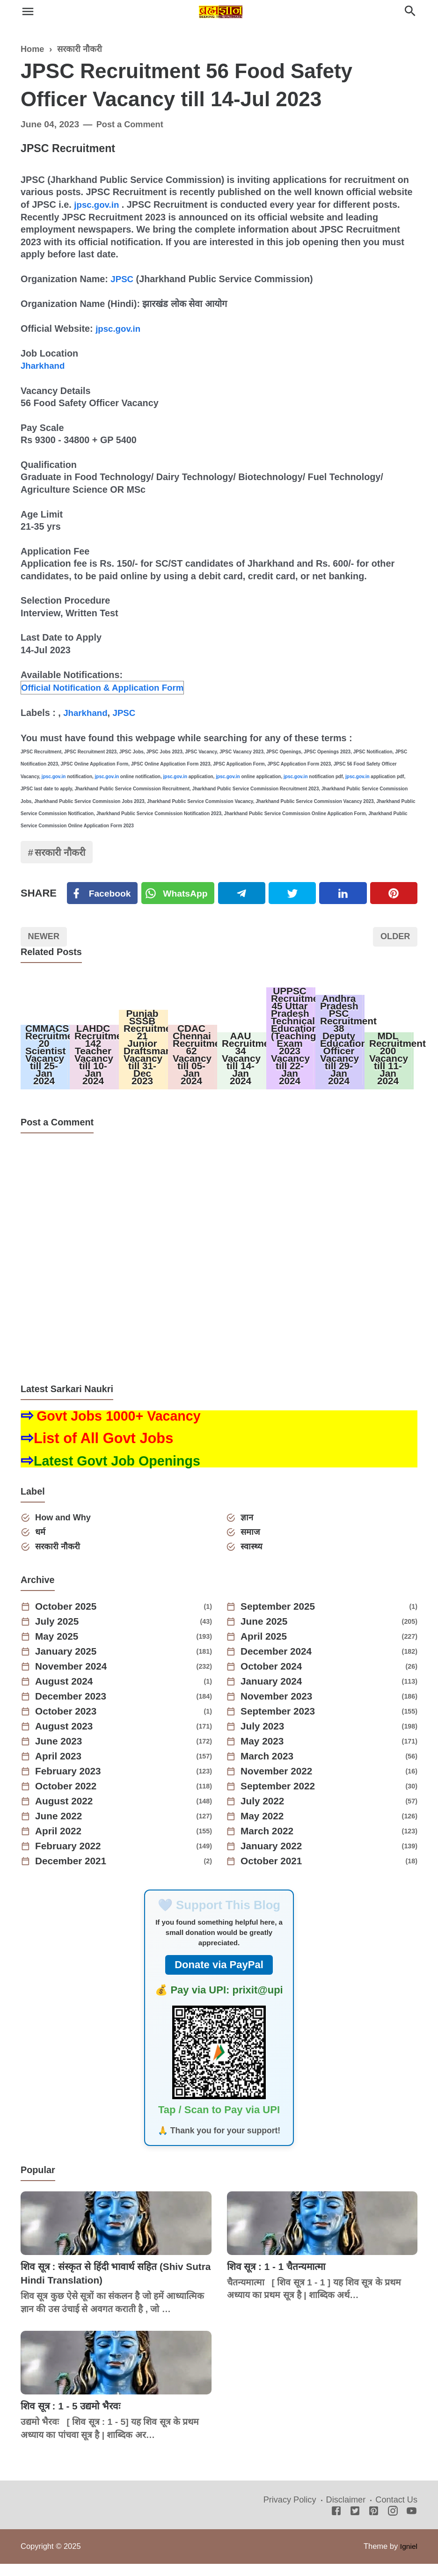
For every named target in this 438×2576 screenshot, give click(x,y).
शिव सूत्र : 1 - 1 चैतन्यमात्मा (280, 2278)
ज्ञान (248, 1528)
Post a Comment (132, 124)
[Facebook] (103, 894)
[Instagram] (393, 2524)
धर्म (41, 1543)
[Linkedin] (344, 894)
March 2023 (269, 1769)
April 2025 (266, 1649)
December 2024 (279, 1664)
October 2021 (274, 1873)
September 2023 (281, 1724)
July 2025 (59, 1634)
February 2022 (71, 1859)
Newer (45, 939)
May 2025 (59, 1649)
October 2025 (68, 1619)
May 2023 (264, 1754)
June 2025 (266, 1634)
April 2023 (60, 1769)
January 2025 (68, 1664)
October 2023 (68, 1724)
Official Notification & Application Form (107, 686)
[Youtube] (411, 2524)
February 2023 (71, 1784)
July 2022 (264, 1814)
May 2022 (264, 1829)
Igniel (408, 2558)
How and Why (65, 1528)
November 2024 (74, 1679)
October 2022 (68, 1799)
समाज (251, 1543)
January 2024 (274, 1694)
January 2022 (274, 1859)
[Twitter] (180, 894)
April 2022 (60, 1844)
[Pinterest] (394, 894)
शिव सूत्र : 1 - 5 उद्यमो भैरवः (74, 2418)
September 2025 (281, 1619)
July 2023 (264, 1739)
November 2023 (279, 1709)
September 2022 (281, 1799)
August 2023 (66, 1739)
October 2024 (274, 1679)
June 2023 (61, 1754)
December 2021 (73, 1873)
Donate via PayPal (219, 1977)
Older (393, 939)
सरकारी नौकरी (63, 852)
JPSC (122, 278)
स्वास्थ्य (252, 1558)
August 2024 (66, 1694)
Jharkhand (44, 365)
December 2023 (73, 1709)
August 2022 (66, 1814)
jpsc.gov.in (98, 204)
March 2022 (269, 1844)
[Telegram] (244, 894)
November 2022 (279, 1784)
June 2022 (61, 1829)
